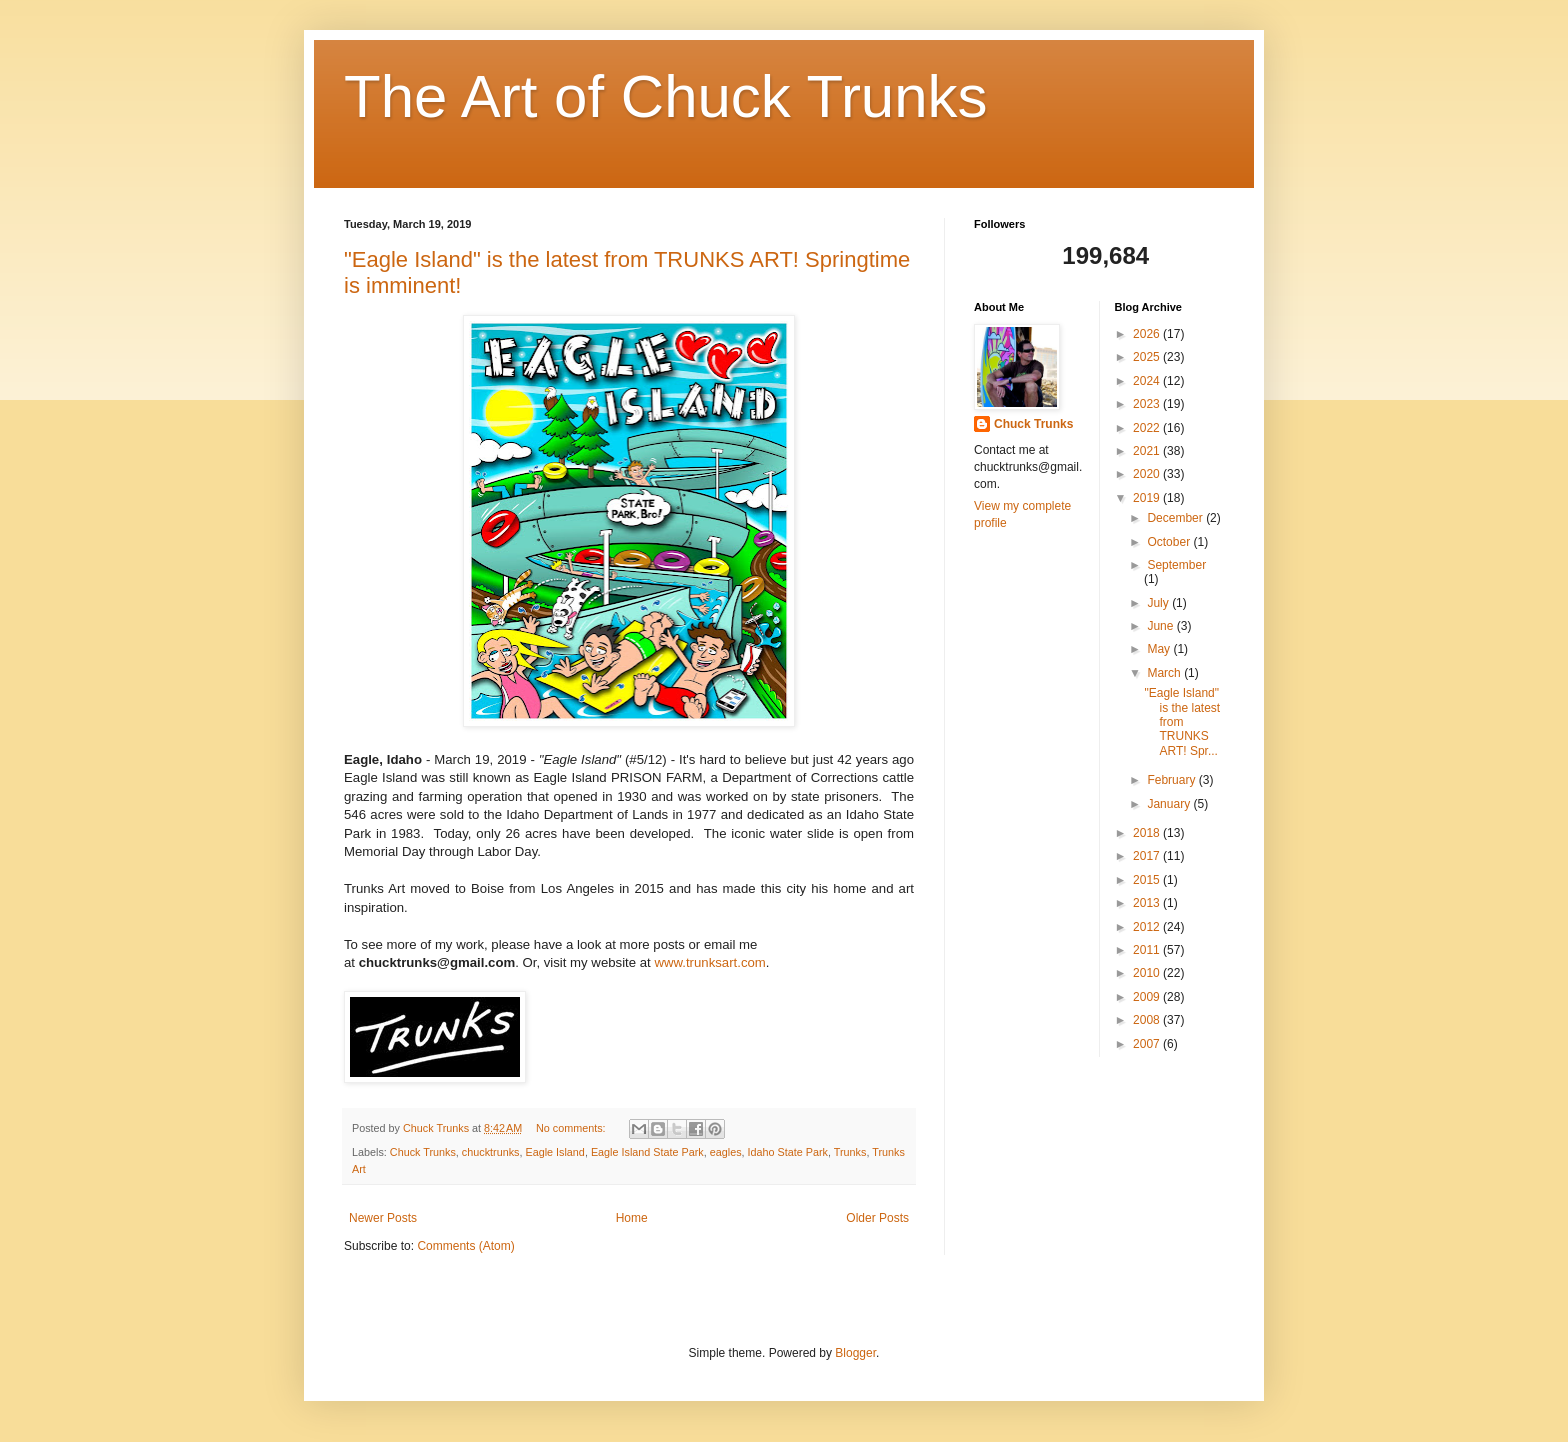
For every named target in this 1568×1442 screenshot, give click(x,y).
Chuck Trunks (423, 1152)
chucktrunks (491, 1152)
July (1159, 603)
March (1165, 673)
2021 (1148, 451)
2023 (1148, 404)
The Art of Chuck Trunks (666, 96)
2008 (1148, 1020)
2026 (1148, 334)
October (1170, 542)
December (1176, 518)
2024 (1148, 381)
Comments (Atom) (465, 1246)
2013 (1148, 903)
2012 (1148, 927)
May (1160, 649)
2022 (1148, 428)
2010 (1148, 973)
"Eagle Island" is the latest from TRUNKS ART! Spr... (1182, 722)
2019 (1148, 498)
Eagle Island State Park (647, 1152)
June (1161, 626)
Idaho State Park (788, 1152)
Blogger (855, 1353)
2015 (1148, 880)
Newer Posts (383, 1218)
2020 (1148, 474)
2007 (1148, 1044)
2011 (1148, 950)
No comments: (572, 1128)
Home (632, 1218)
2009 (1148, 997)
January (1170, 804)
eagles (726, 1152)
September (1176, 565)
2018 (1148, 833)
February (1172, 780)
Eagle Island (554, 1152)
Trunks (850, 1152)
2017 (1148, 856)
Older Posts (877, 1218)
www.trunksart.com (709, 962)
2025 (1148, 357)
